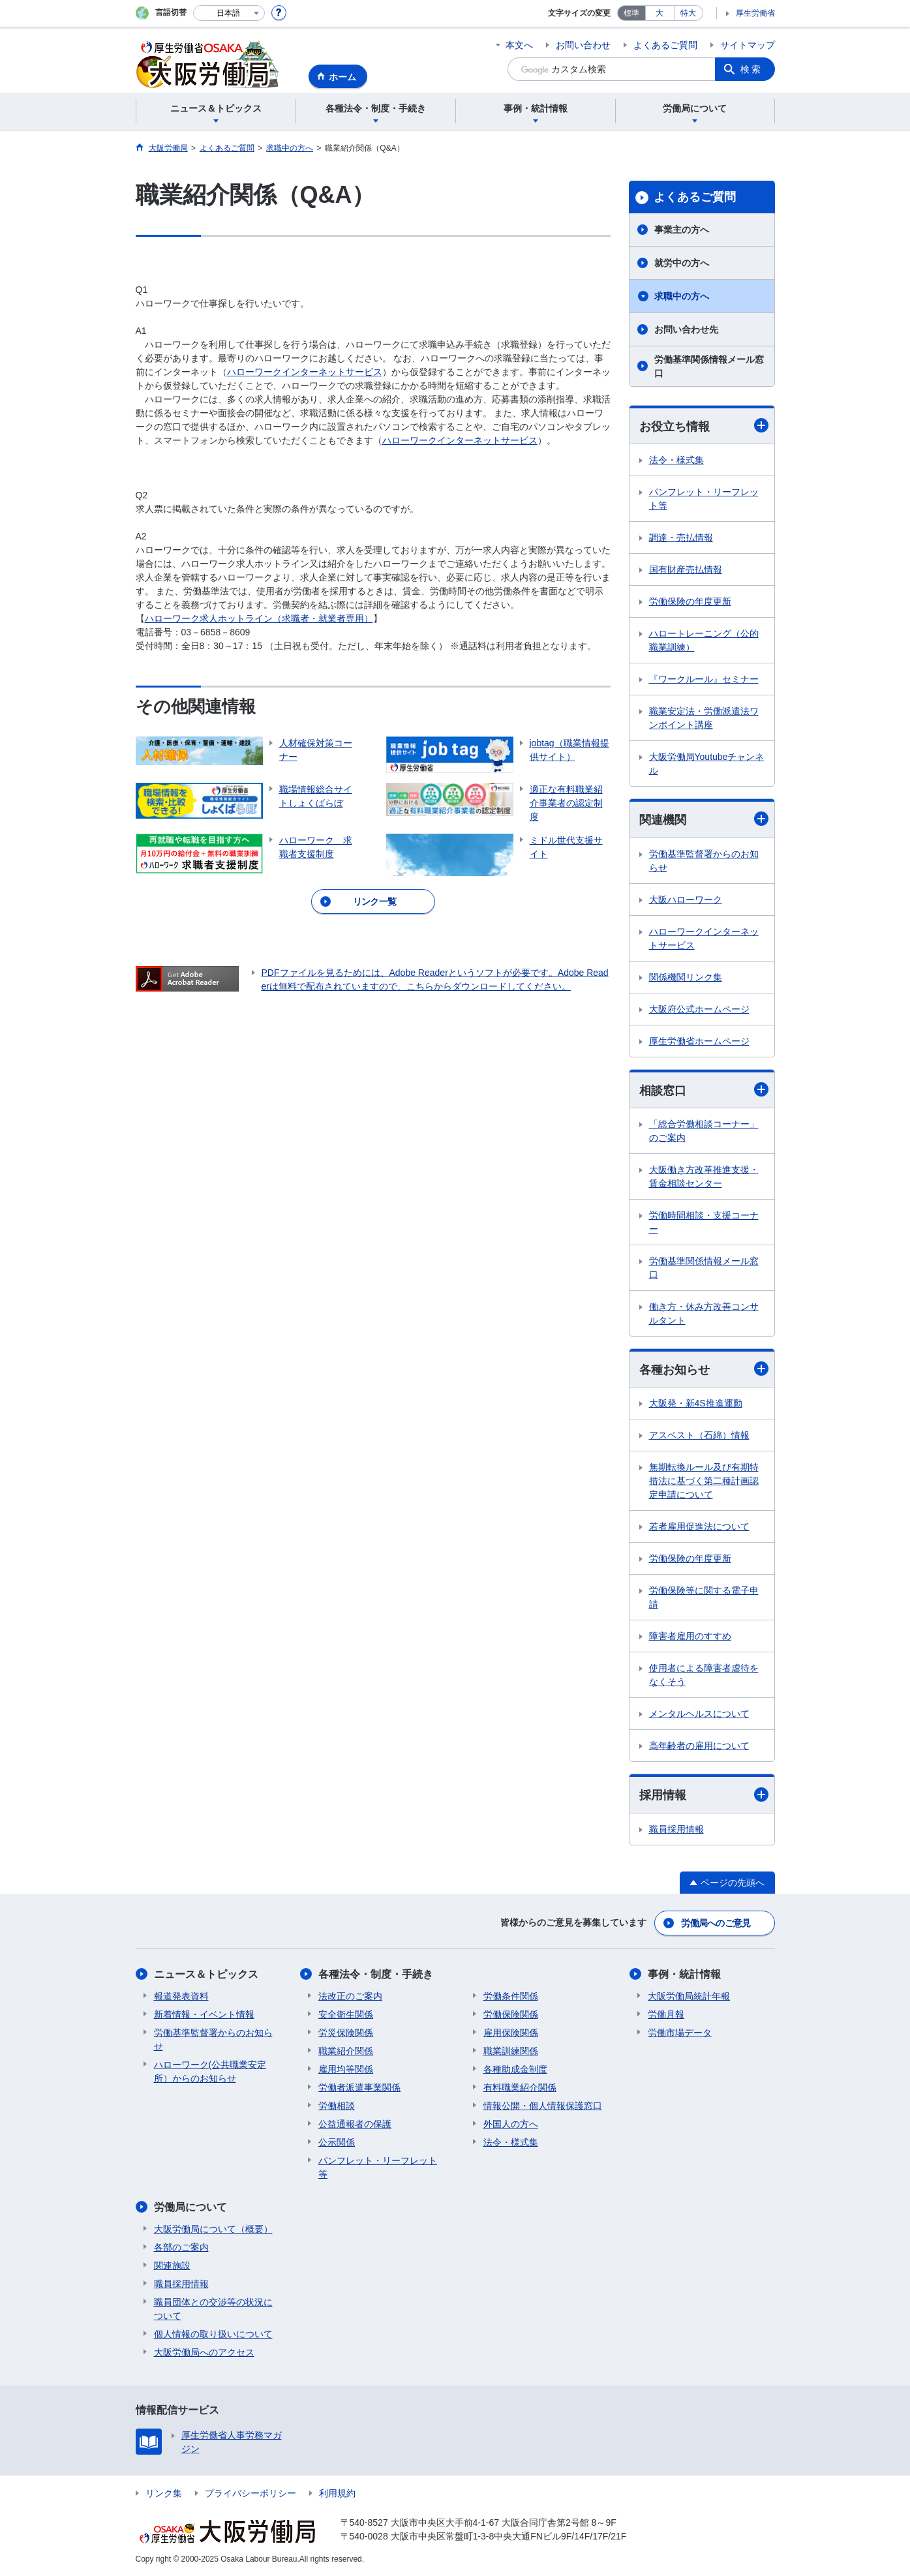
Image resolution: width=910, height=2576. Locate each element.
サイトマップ (747, 45)
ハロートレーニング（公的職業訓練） (704, 640)
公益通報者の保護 (354, 2124)
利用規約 (337, 2493)
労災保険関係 (345, 2032)
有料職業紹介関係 (519, 2087)
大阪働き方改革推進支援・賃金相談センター (704, 1176)
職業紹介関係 (345, 2051)
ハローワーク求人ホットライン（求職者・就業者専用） (259, 618)
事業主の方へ (681, 229)
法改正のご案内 (350, 1996)
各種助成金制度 (515, 2069)
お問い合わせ (583, 45)
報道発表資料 (181, 1996)
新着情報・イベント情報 (204, 2014)
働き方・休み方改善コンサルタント (704, 1313)
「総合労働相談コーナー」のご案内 (704, 1131)
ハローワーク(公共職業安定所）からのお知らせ (210, 2071)
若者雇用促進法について (699, 1526)
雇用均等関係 (345, 2069)
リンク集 (163, 2493)
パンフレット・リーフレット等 (704, 499)
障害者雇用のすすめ (690, 1636)
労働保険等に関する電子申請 (704, 1597)
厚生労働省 (755, 13)
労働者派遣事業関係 (359, 2087)
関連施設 (172, 2265)
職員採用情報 (676, 1829)
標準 (631, 13)
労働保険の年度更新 (690, 601)
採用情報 (703, 1794)
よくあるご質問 (665, 45)
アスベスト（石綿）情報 (699, 1435)
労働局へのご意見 (715, 1923)
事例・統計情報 (684, 1974)
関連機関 (703, 818)
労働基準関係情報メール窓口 (709, 366)
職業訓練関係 (510, 2051)
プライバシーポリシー (250, 2493)
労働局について (190, 2207)
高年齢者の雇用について (699, 1745)
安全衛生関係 (345, 2014)
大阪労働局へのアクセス (204, 2352)
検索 (751, 69)
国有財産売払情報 (685, 569)
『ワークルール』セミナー (704, 679)
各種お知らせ (703, 1368)
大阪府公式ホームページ (699, 1009)
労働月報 (666, 2014)
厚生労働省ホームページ (699, 1041)
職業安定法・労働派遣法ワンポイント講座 (704, 718)
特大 (688, 13)
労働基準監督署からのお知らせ (704, 861)
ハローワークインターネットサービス (304, 372)
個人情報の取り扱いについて (213, 2334)
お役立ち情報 (703, 425)
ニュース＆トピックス (206, 1974)
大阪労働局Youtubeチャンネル (707, 763)
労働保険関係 (510, 2014)
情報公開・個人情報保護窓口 (542, 2105)
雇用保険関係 (510, 2032)
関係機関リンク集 (685, 977)
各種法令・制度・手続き (375, 1974)
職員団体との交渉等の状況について (213, 2309)
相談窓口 (703, 1089)
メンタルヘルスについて (699, 1713)
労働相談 (336, 2105)
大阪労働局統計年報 (689, 1996)
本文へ (519, 45)
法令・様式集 (676, 460)
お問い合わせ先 (686, 329)
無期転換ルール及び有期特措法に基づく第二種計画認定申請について (704, 1481)
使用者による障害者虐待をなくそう (704, 1675)
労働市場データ (680, 2032)
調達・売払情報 (681, 537)
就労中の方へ (681, 263)
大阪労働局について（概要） (213, 2229)
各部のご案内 (181, 2247)
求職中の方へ (681, 296)
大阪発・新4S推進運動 (695, 1403)
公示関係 (336, 2142)
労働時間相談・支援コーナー (704, 1222)
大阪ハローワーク (685, 899)
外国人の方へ (510, 2124)
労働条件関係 (510, 1996)
